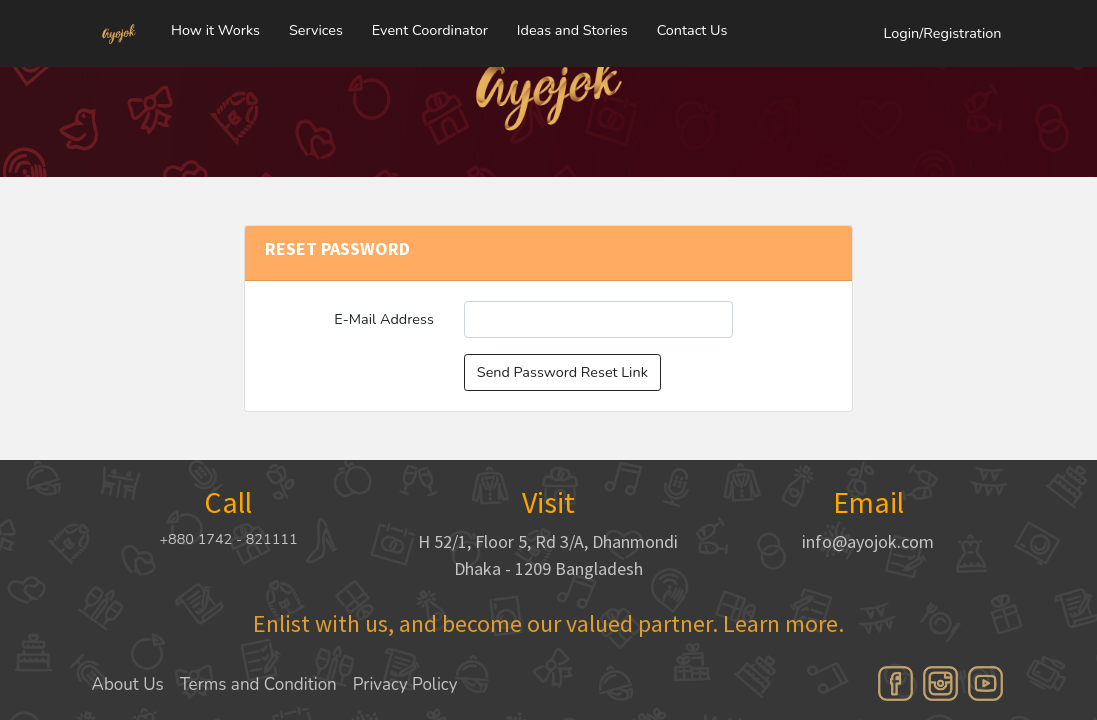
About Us (128, 684)
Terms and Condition (258, 684)
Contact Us (692, 25)
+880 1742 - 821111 (228, 539)
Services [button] (316, 25)
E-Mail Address (384, 319)
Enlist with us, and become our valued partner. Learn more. (548, 623)
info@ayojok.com (868, 541)
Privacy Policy (405, 684)
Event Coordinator (430, 25)
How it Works (215, 25)
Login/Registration (943, 28)
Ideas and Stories (572, 25)
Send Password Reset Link (562, 372)
